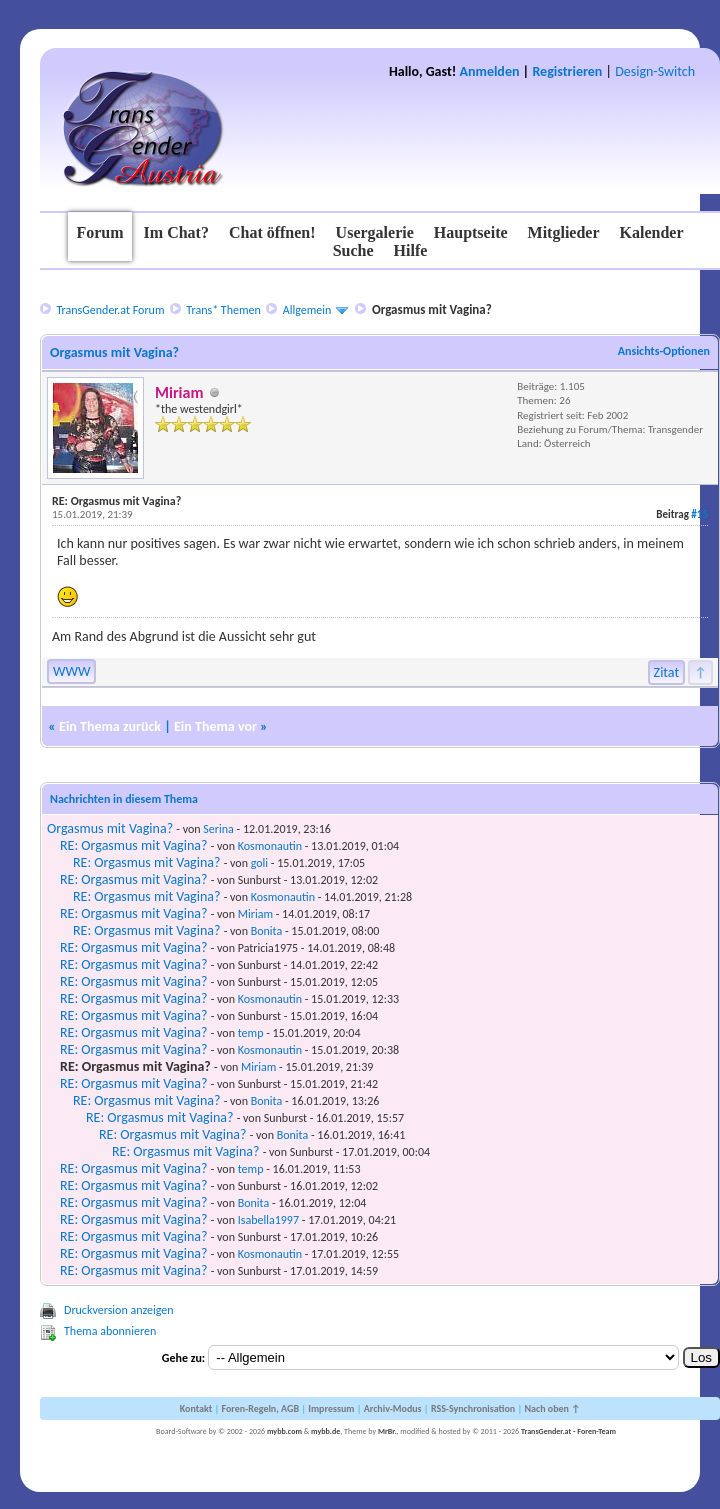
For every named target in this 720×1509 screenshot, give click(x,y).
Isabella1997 (268, 1220)
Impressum (331, 1408)
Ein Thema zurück (110, 726)
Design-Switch (655, 71)
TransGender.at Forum (110, 310)
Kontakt (196, 1408)
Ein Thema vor (215, 726)
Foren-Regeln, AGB (260, 1408)
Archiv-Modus (393, 1408)
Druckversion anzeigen (119, 1310)
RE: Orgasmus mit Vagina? (133, 845)
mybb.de (325, 1431)
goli (259, 863)
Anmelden (490, 71)
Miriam (255, 914)
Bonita (267, 931)
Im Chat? (176, 232)
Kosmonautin (270, 846)
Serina (218, 829)
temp (251, 1033)
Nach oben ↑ (552, 1408)
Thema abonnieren (110, 1331)
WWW (71, 671)
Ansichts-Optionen (664, 351)
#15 (699, 514)
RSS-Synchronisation (473, 1408)
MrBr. (387, 1431)
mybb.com (284, 1431)
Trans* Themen (223, 310)
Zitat (667, 672)
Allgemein (307, 310)
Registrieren (567, 71)
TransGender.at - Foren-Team (568, 1431)
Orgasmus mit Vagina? (110, 828)
